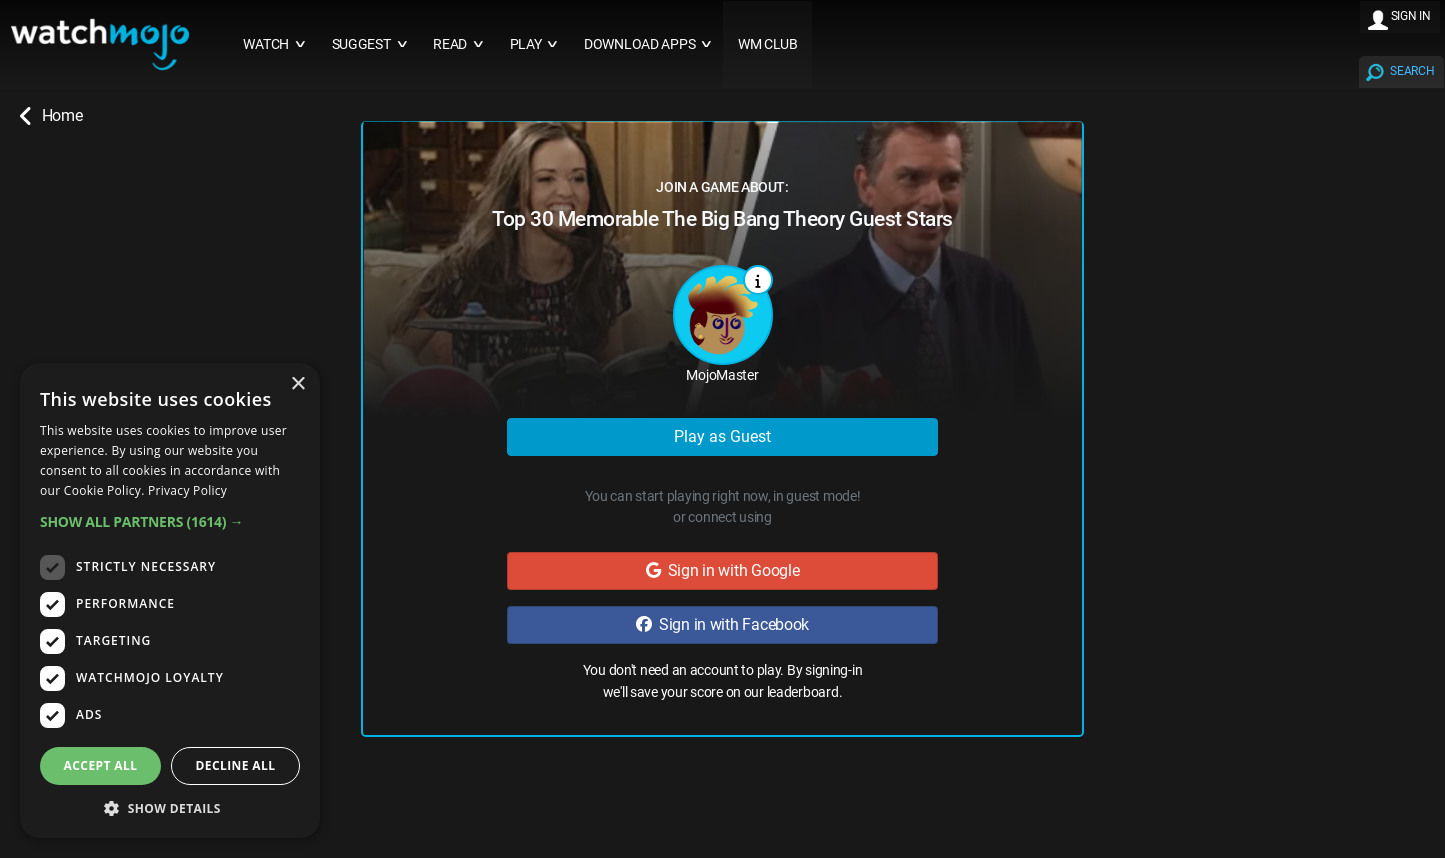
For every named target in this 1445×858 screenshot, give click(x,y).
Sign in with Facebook (722, 624)
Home (51, 116)
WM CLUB (768, 44)
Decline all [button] (236, 765)
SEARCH (1412, 71)
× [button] (297, 384)
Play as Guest (722, 436)
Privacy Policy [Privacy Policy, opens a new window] (187, 490)
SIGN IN (1411, 16)
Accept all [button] (101, 765)
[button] (170, 521)
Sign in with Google (723, 570)
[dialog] (170, 600)
